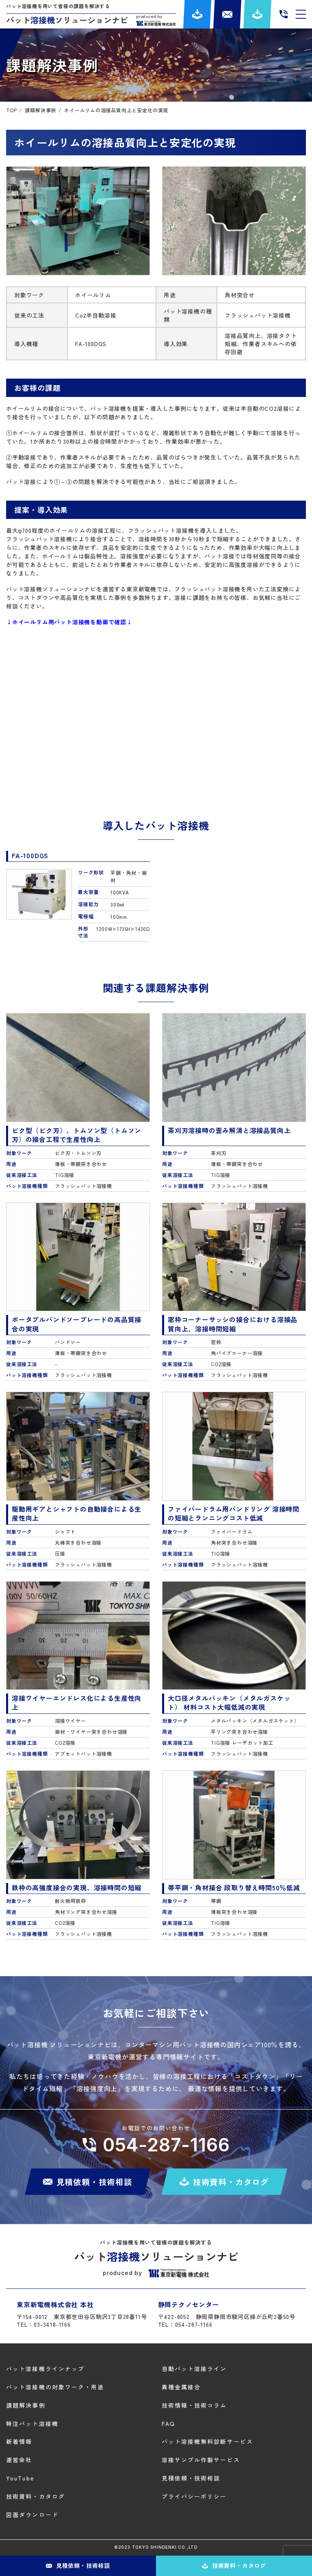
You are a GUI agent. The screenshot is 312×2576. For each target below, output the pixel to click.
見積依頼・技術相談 (191, 2478)
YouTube (20, 2478)
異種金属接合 (181, 2387)
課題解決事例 (26, 2405)
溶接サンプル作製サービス (201, 2460)
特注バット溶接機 (32, 2423)
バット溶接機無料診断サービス (207, 2441)
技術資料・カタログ (35, 2496)
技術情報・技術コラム (194, 2405)
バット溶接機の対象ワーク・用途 (55, 2387)
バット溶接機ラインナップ (45, 2369)
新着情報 (19, 2441)
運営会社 (19, 2460)
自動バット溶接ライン (194, 2369)
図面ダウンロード (32, 2515)
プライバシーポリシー (194, 2496)
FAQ (168, 2423)
